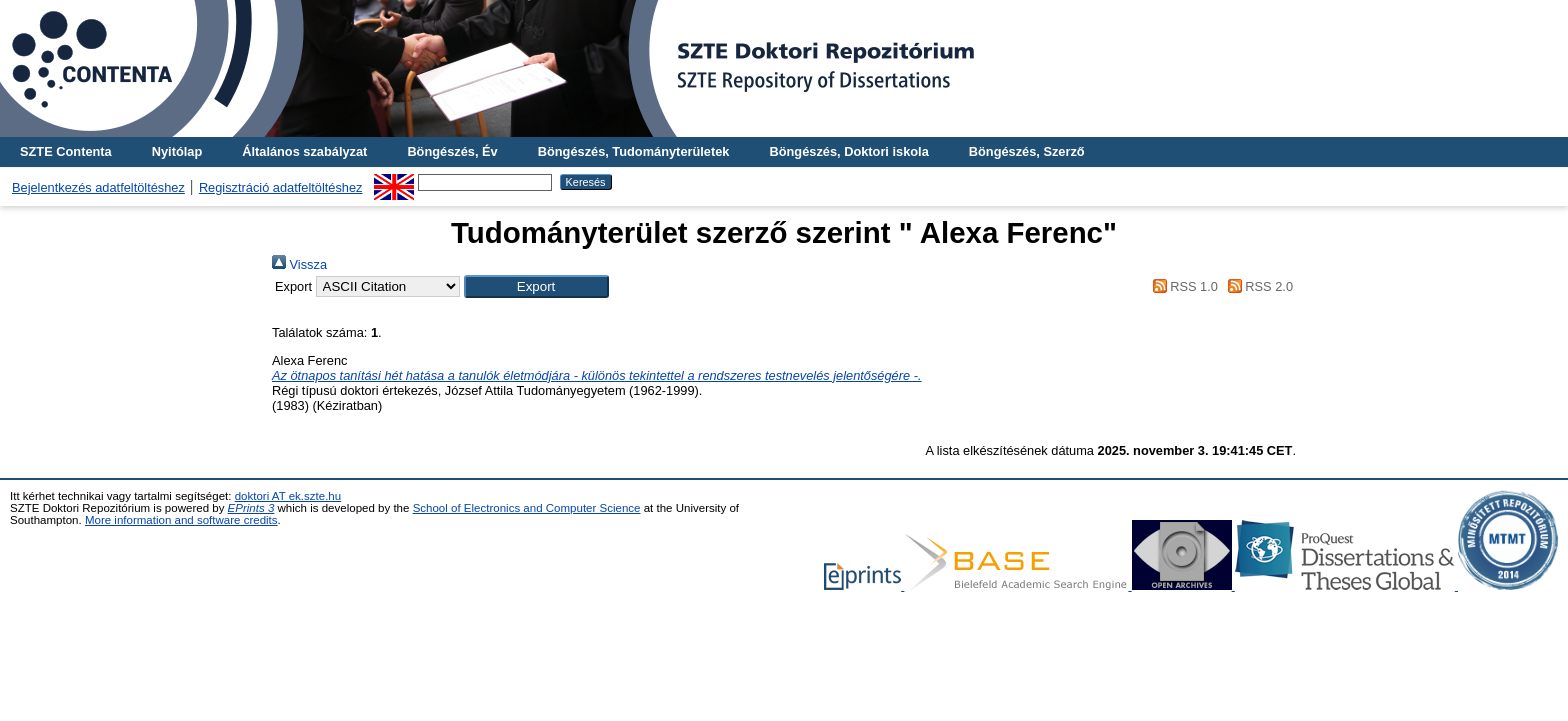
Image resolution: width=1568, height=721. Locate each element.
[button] (536, 286)
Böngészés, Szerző (1027, 151)
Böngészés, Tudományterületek (634, 151)
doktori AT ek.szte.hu (288, 496)
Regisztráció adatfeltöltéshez (281, 187)
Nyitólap (177, 151)
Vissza (299, 264)
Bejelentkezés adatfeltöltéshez (98, 187)
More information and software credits (181, 520)
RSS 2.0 (1257, 286)
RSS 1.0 (1182, 286)
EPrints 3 (251, 508)
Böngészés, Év (452, 151)
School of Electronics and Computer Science (527, 508)
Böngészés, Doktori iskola (848, 151)
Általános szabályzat (304, 151)
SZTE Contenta (66, 151)
